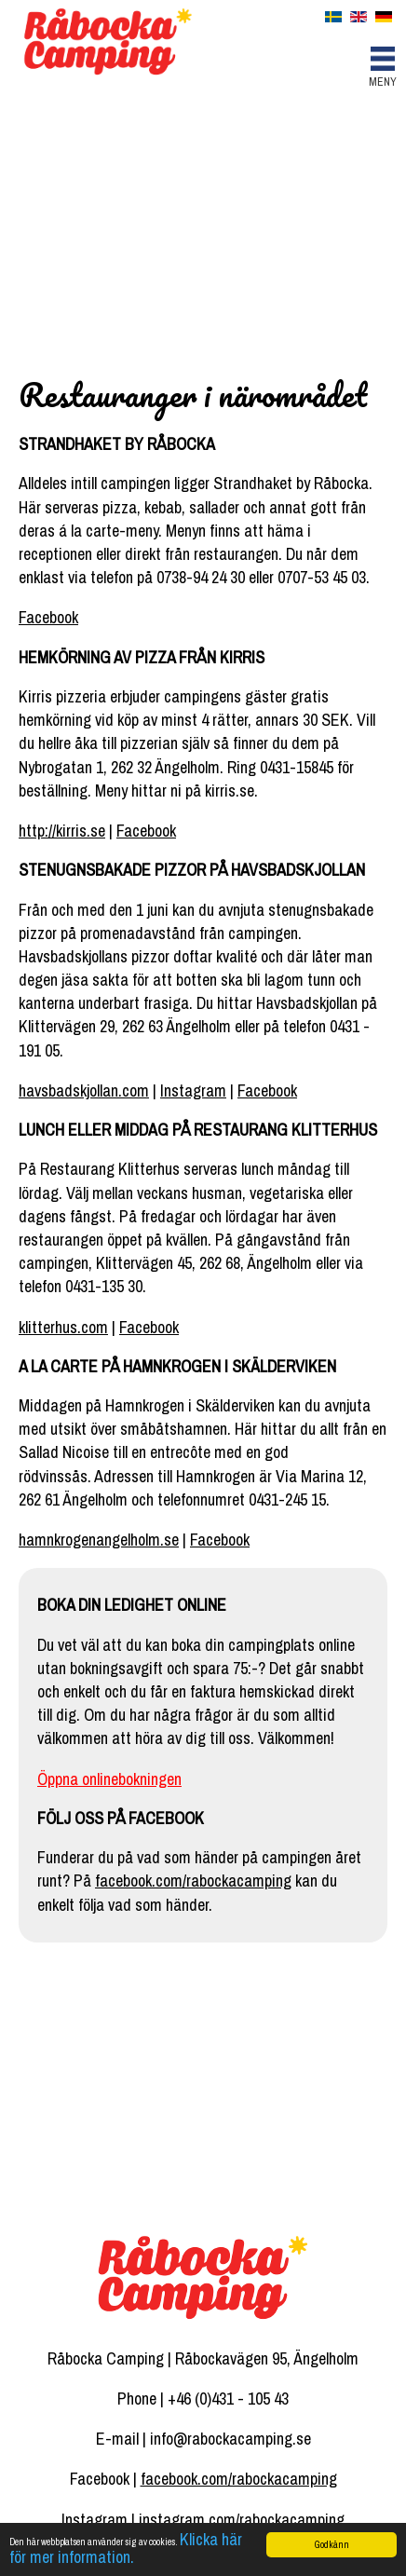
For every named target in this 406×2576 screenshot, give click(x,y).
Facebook (48, 617)
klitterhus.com (63, 1327)
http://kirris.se (62, 830)
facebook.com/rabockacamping (193, 1880)
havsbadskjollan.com (84, 1090)
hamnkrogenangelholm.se (99, 1539)
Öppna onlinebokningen (109, 1779)
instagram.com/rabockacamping (242, 2519)
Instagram (193, 1090)
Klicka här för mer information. (125, 2548)
